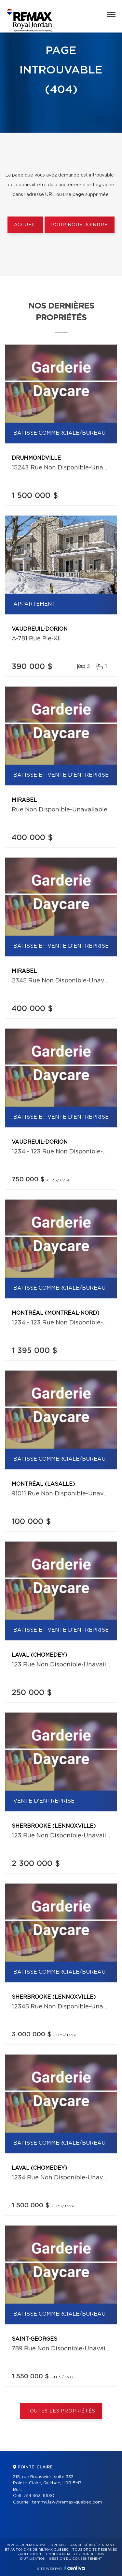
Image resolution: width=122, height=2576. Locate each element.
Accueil (25, 225)
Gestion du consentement (75, 2558)
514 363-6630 (39, 2496)
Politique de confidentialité (49, 2554)
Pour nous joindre (79, 225)
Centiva (74, 2568)
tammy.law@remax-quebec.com (67, 2502)
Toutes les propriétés (61, 2411)
